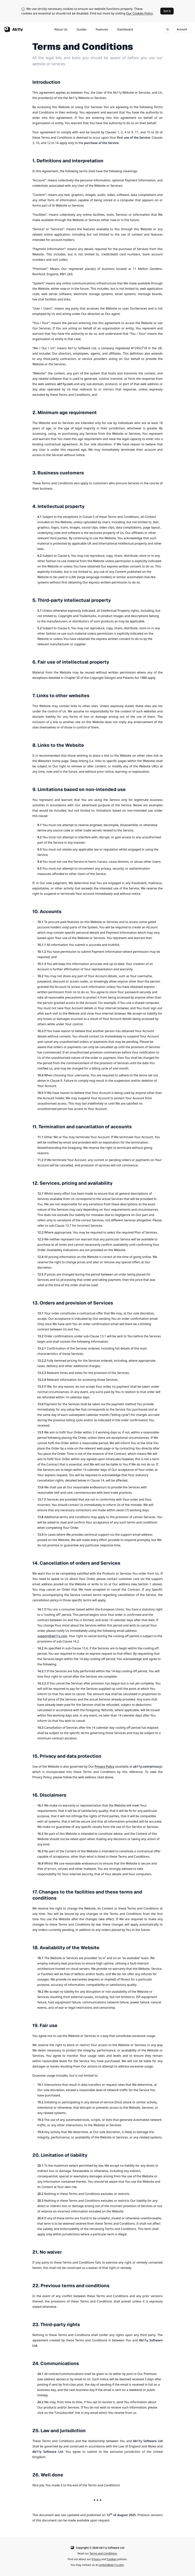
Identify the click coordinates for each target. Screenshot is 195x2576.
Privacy (96, 2559)
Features (102, 29)
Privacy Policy (104, 1766)
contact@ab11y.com (111, 2565)
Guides (81, 29)
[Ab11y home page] (14, 29)
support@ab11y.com (52, 1636)
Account (182, 29)
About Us (60, 29)
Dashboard (125, 29)
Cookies (112, 2559)
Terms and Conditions (103, 2553)
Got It (167, 11)
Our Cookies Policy (139, 13)
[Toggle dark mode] (168, 29)
